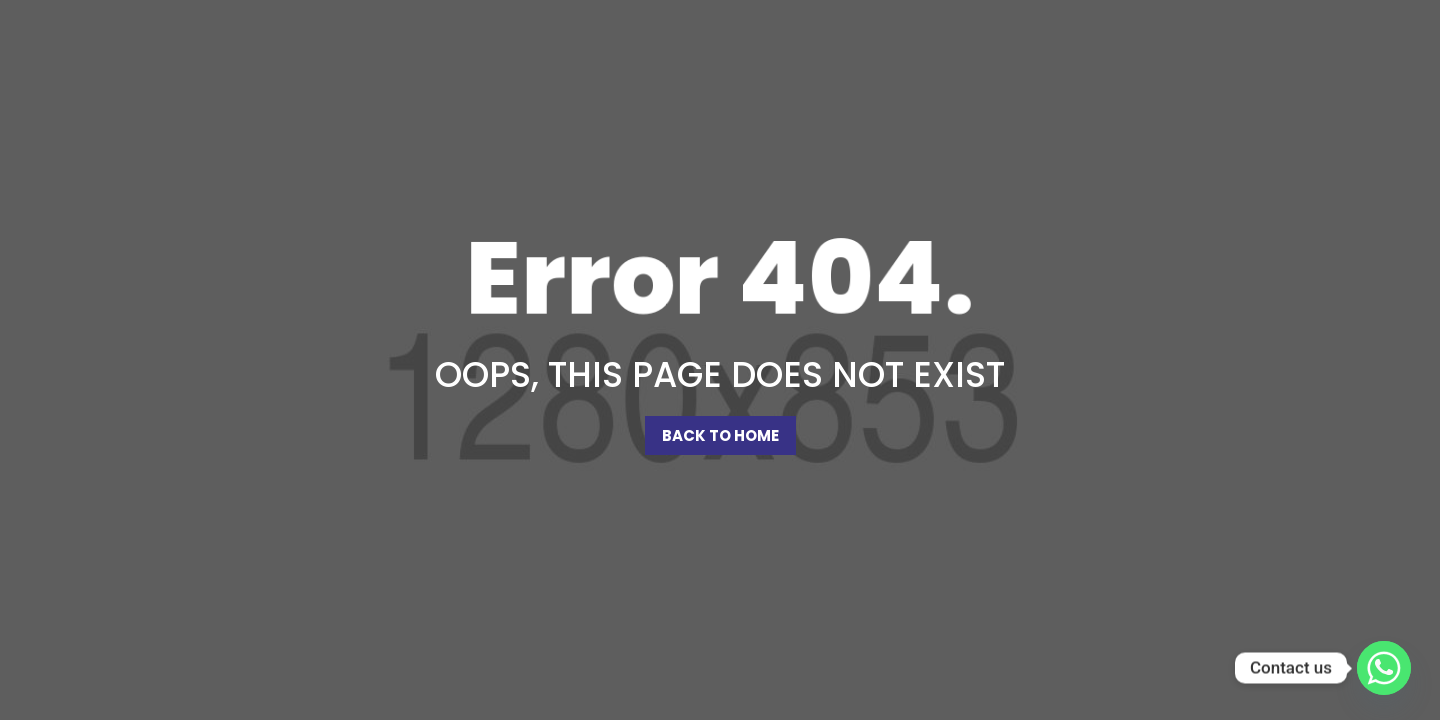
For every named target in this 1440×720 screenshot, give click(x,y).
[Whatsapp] (1384, 668)
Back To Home (720, 435)
